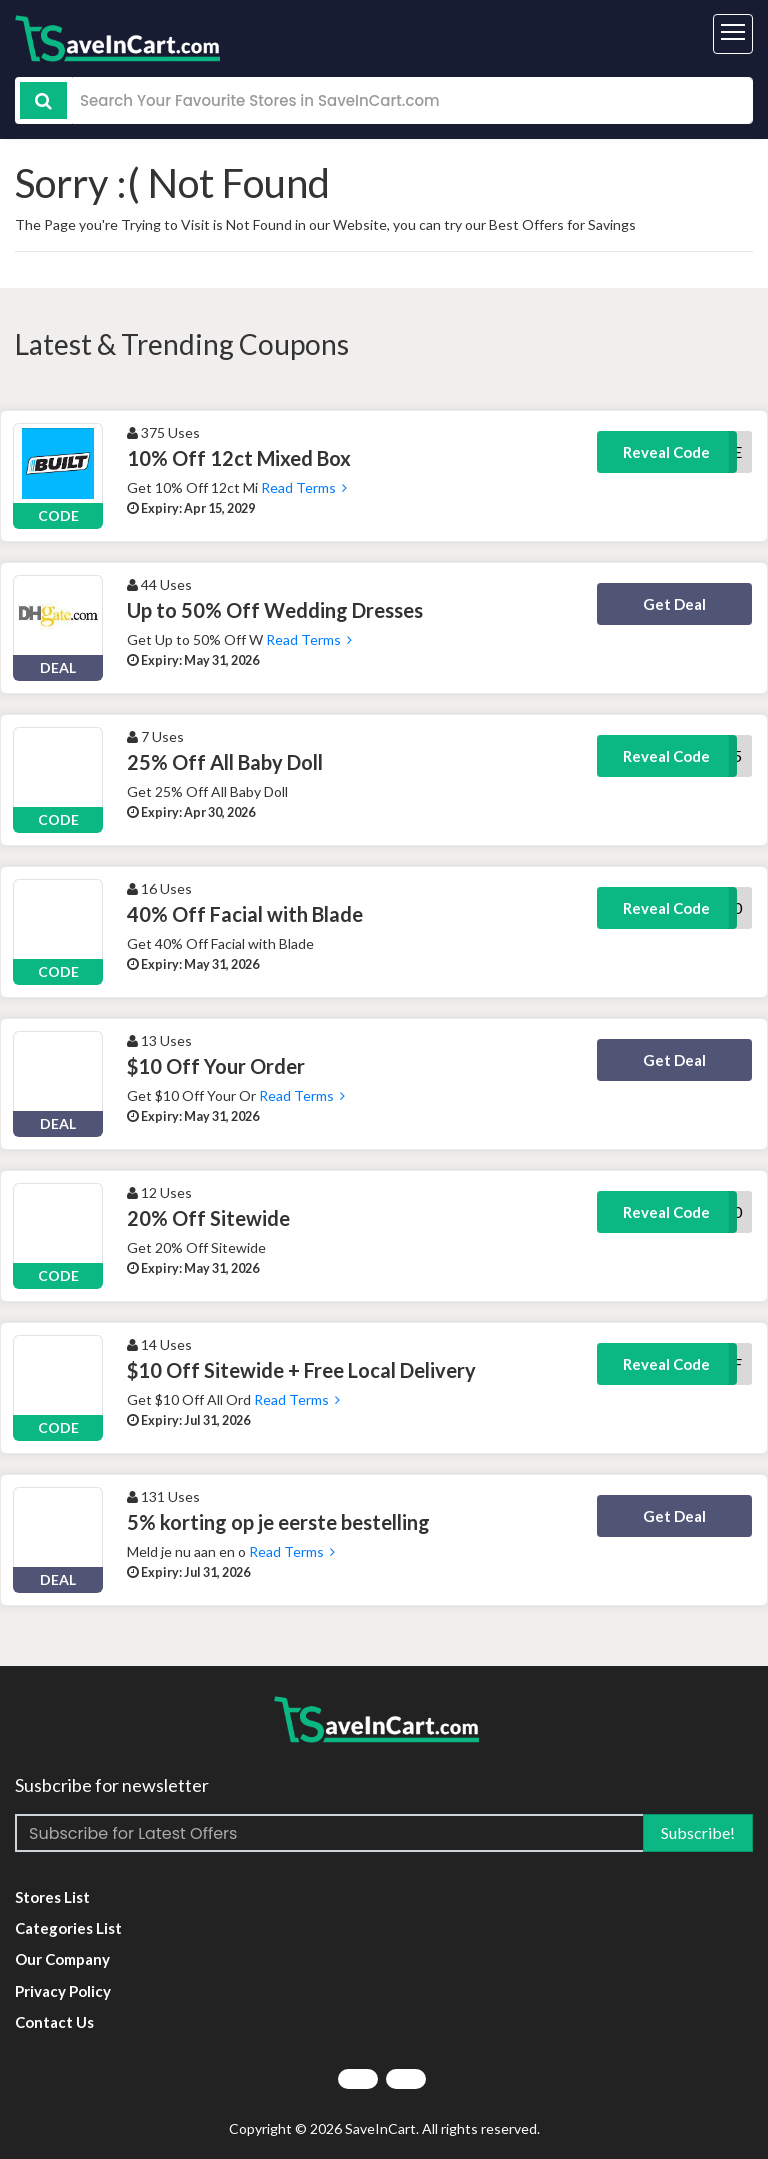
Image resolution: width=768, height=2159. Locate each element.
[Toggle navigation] (733, 34)
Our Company (62, 1959)
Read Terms (302, 487)
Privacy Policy (63, 1991)
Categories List (68, 1928)
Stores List (52, 1897)
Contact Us (54, 2022)
